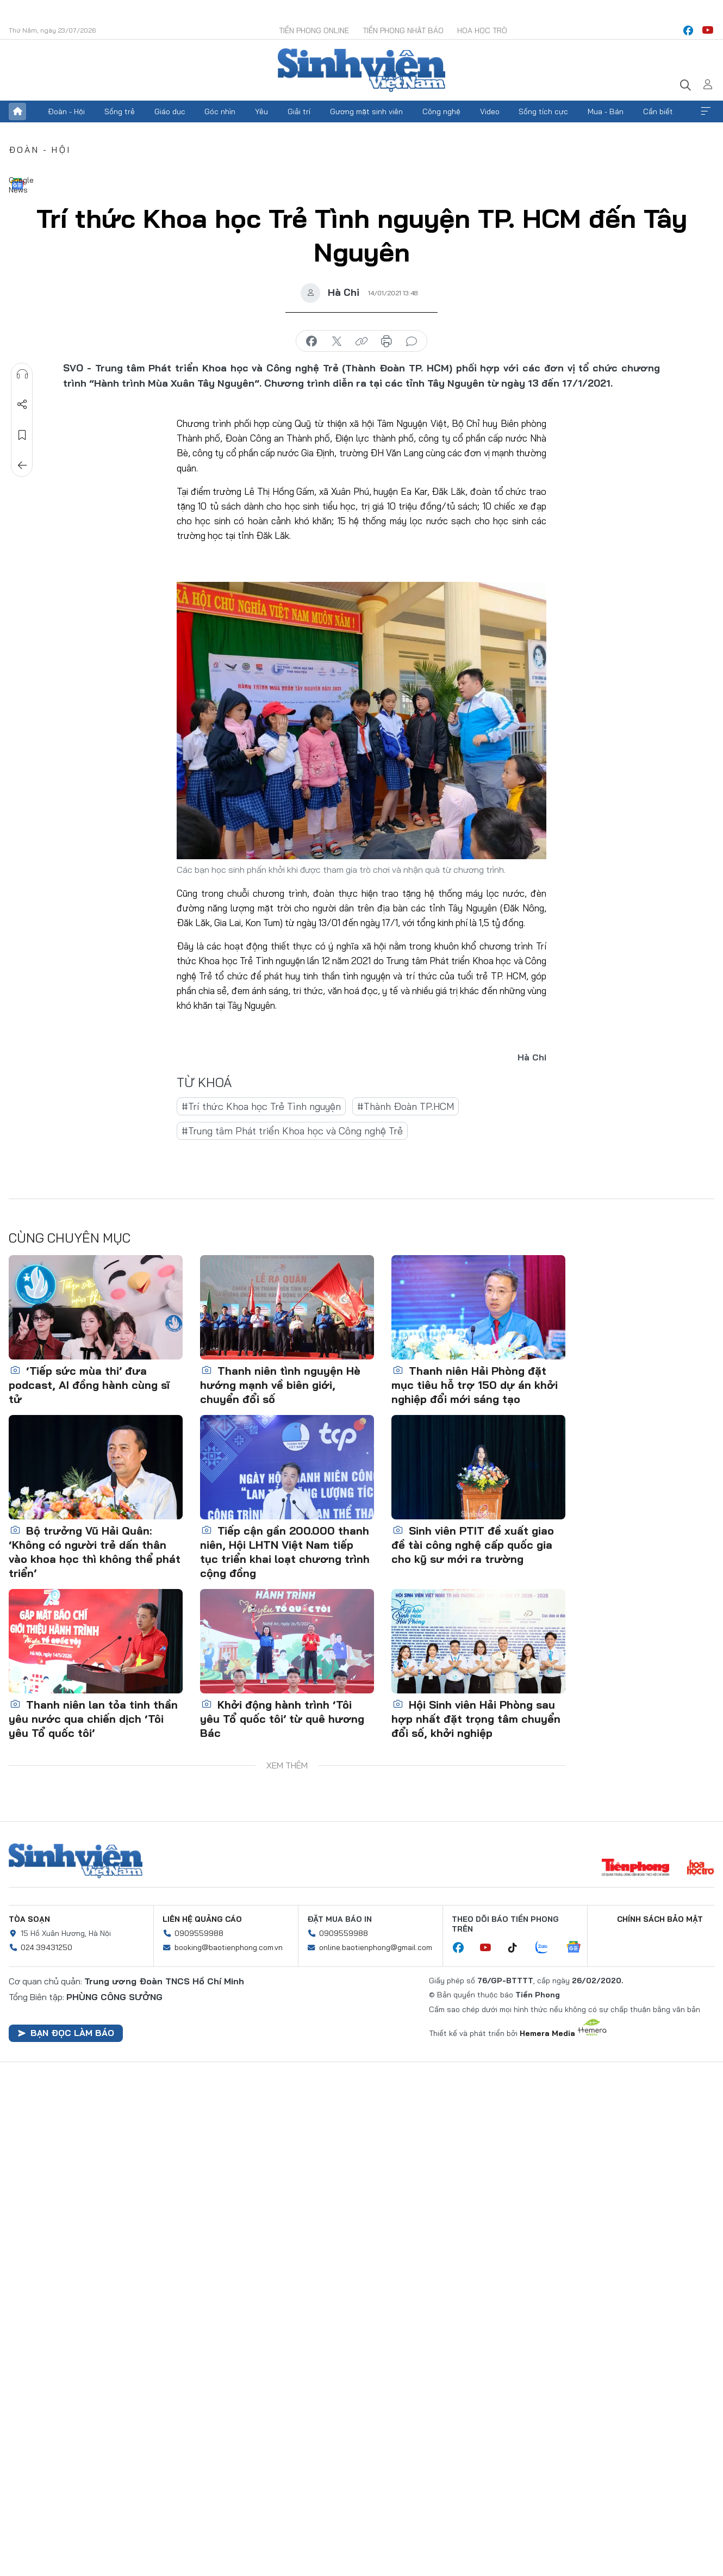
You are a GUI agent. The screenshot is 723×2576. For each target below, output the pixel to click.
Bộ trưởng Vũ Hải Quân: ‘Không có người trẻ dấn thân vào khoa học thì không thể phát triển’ (94, 1552)
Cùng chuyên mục (69, 1238)
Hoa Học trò (482, 30)
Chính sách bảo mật (660, 1919)
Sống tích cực (543, 111)
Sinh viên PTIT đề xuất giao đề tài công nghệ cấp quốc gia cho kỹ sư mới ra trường (472, 1545)
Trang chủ (17, 111)
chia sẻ (311, 341)
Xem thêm (705, 111)
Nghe (22, 374)
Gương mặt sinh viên (366, 111)
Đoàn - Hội (66, 111)
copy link (361, 341)
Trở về (22, 465)
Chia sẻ (22, 404)
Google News (17, 184)
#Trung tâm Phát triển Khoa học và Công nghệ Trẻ (292, 1131)
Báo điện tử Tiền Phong (361, 70)
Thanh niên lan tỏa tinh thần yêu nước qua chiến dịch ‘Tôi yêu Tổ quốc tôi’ (93, 1719)
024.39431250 (46, 1947)
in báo (386, 341)
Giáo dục (169, 111)
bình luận (411, 341)
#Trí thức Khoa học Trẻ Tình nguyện (261, 1106)
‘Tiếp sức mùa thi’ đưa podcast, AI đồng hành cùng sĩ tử (89, 1385)
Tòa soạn (29, 1919)
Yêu (261, 111)
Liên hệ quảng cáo (202, 1919)
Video (490, 111)
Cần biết (658, 111)
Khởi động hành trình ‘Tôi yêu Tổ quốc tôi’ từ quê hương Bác (282, 1719)
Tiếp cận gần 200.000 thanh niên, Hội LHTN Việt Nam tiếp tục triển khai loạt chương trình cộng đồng (285, 1552)
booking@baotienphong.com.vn (228, 1947)
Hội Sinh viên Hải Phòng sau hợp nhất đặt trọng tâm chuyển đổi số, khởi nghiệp (475, 1719)
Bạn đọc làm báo (65, 2032)
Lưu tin (22, 435)
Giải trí (299, 111)
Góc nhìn (219, 111)
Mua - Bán (606, 111)
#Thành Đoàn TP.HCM (405, 1106)
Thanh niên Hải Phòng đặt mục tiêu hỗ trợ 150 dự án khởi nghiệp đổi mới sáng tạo (474, 1385)
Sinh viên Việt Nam (75, 1860)
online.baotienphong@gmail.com (375, 1947)
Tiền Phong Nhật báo (403, 30)
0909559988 (198, 1933)
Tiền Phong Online (314, 30)
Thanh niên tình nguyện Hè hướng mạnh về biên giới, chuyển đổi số (280, 1385)
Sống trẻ (119, 111)
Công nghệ (441, 111)
